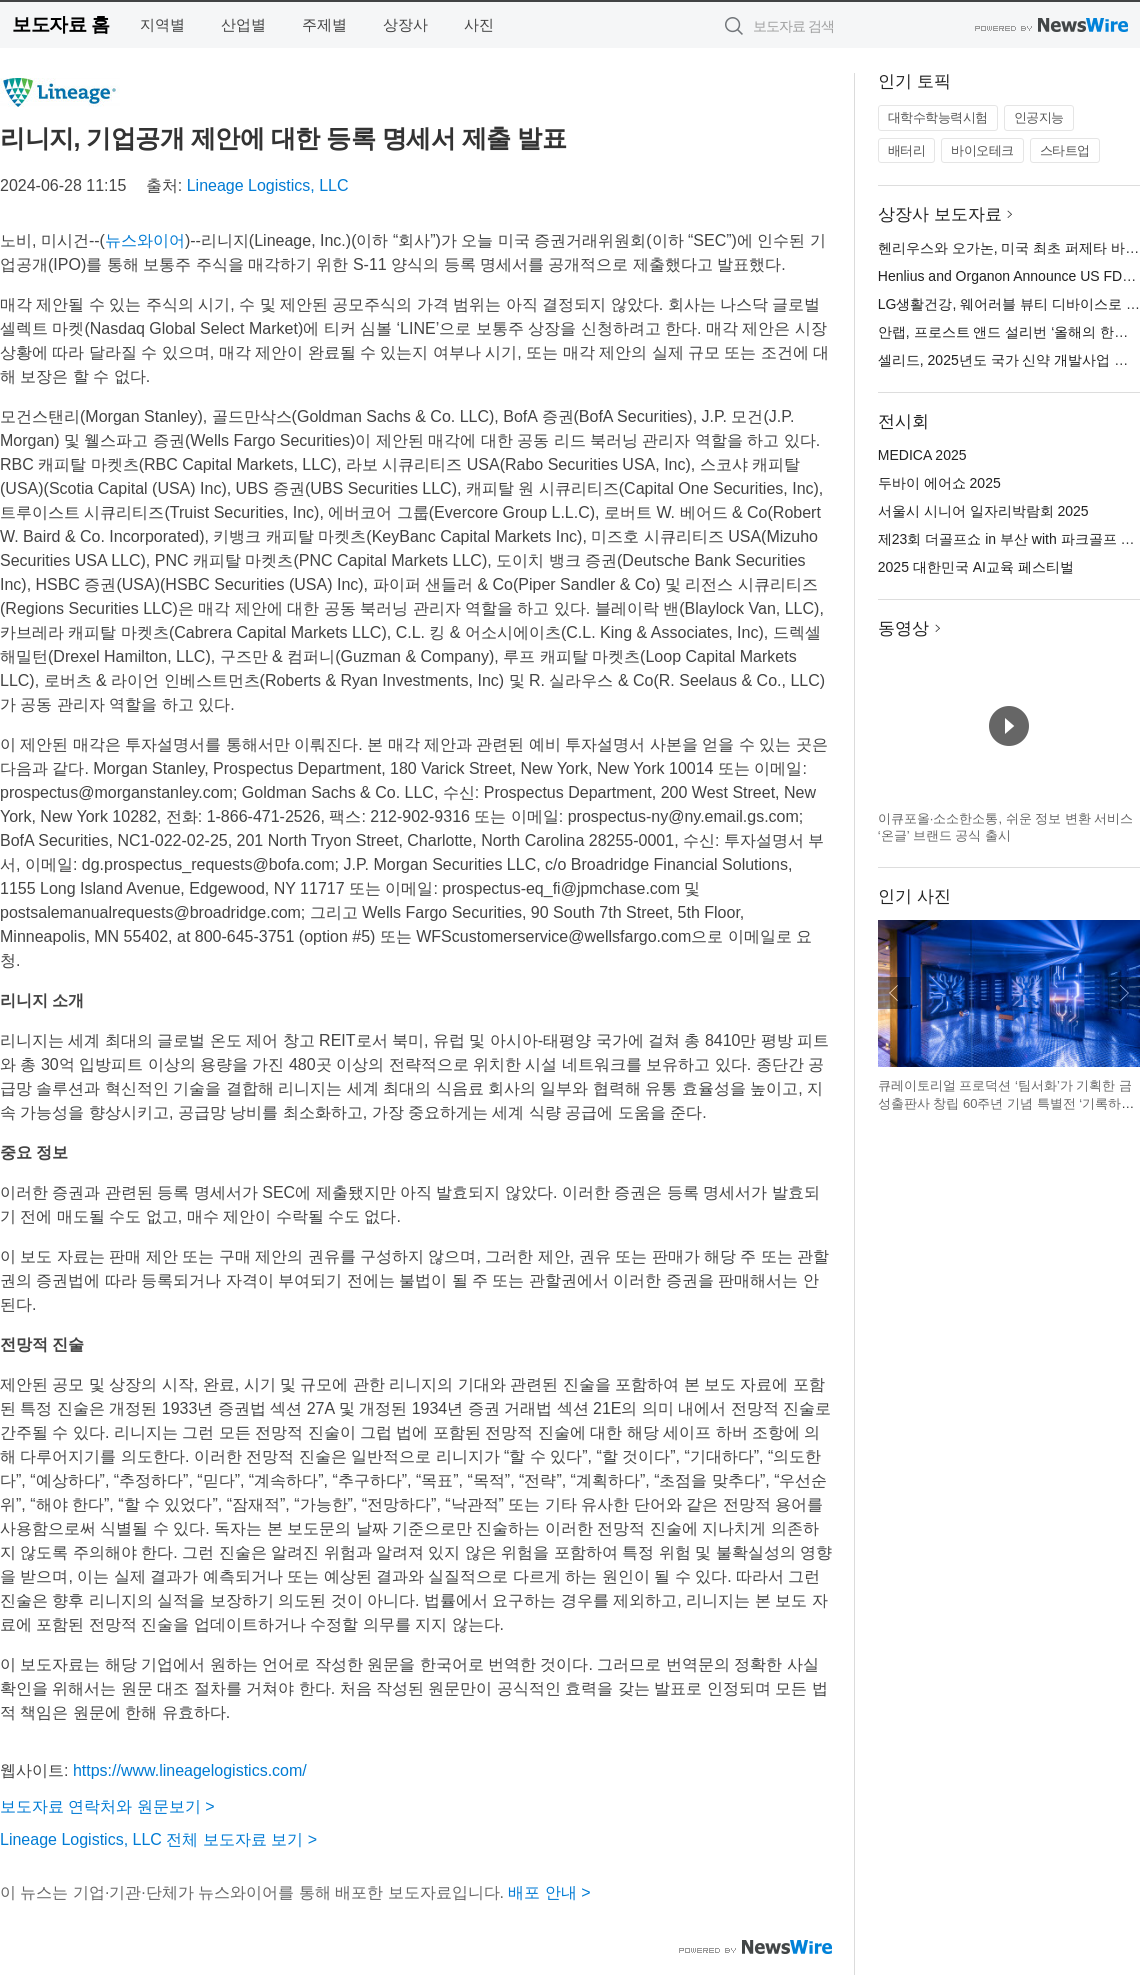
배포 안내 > (549, 1892)
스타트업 (1065, 150)
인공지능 (1039, 117)
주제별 (324, 24)
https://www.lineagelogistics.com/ (190, 1770)
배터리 (907, 150)
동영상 (903, 628)
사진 (479, 24)
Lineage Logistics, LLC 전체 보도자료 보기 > (158, 1839)
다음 (1124, 993)
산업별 (243, 24)
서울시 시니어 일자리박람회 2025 (983, 511)
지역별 (162, 24)
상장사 (405, 24)
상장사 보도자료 (940, 214)
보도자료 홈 (60, 24)
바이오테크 (982, 150)
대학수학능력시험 (938, 117)
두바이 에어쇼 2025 (939, 483)
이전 (894, 993)
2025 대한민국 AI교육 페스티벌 (976, 567)
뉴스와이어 (145, 240)
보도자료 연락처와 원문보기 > (107, 1806)
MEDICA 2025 (922, 455)
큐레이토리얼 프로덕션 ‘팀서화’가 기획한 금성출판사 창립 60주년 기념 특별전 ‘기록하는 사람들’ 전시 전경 (1006, 1103)
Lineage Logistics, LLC (268, 185)
